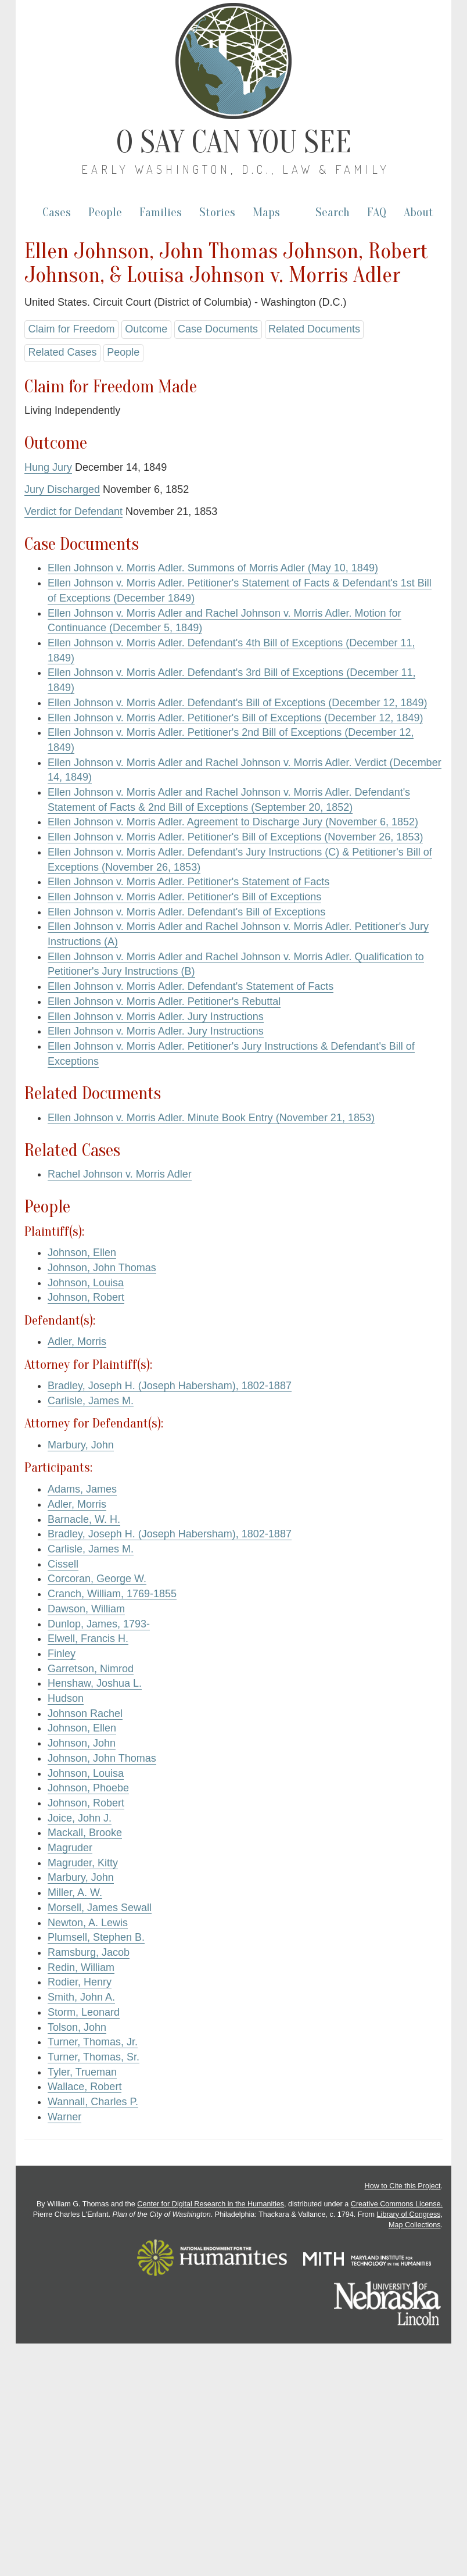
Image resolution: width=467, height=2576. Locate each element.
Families (160, 212)
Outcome (146, 329)
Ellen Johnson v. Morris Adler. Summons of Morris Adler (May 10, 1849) (213, 568)
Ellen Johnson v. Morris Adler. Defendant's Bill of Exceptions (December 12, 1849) (237, 703)
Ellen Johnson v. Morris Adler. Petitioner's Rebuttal (164, 1001)
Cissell (63, 1564)
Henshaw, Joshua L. (95, 1683)
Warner (64, 2117)
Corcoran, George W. (97, 1578)
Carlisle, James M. (91, 1401)
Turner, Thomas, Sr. (93, 2057)
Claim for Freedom (71, 329)
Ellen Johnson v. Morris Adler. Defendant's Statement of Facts (190, 986)
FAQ (376, 212)
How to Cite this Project (403, 2186)
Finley (62, 1653)
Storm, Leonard (84, 2012)
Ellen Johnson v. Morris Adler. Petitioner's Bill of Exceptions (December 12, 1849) (235, 718)
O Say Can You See (233, 142)
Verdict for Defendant (73, 511)
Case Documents (218, 329)
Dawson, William (86, 1609)
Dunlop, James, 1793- (99, 1624)
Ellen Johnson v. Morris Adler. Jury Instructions (156, 1016)
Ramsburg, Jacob (89, 1952)
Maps (266, 212)
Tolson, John (77, 2027)
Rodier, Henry (80, 1982)
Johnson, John (82, 1743)
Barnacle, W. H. (84, 1519)
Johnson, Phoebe (88, 1788)
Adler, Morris (77, 1341)
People (105, 212)
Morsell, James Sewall (100, 1907)
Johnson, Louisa (86, 1283)
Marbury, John (81, 1445)
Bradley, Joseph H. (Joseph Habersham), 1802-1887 (170, 1385)
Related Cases (62, 352)
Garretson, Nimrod (91, 1669)
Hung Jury (48, 467)
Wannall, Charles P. (93, 2102)
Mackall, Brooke (85, 1832)
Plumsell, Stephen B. (96, 1937)
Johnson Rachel (85, 1713)
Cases (56, 212)
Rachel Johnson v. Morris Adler (120, 1174)
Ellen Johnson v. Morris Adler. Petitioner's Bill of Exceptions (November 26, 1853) (235, 837)
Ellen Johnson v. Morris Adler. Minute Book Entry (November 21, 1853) (211, 1118)
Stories (217, 212)
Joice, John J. (80, 1818)
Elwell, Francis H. (88, 1638)
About (418, 212)
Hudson (66, 1698)
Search (332, 212)
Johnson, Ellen (82, 1252)
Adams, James (82, 1489)
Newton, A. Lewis (88, 1923)
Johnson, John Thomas (102, 1267)
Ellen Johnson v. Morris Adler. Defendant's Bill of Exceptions (186, 912)
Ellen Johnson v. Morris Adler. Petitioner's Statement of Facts (188, 882)
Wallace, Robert (84, 2086)
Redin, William (81, 1967)
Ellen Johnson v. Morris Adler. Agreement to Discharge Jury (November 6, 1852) (233, 822)
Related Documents (314, 329)
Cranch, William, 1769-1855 (112, 1594)
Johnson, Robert (86, 1297)
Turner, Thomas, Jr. (93, 2042)
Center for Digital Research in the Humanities (210, 2204)
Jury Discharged (62, 489)
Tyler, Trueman (82, 2072)
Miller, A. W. (75, 1892)
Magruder (70, 1848)
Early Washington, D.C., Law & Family (235, 169)
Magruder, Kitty (83, 1863)
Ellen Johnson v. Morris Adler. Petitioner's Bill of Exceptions (184, 897)
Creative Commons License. (397, 2204)
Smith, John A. (81, 1997)
